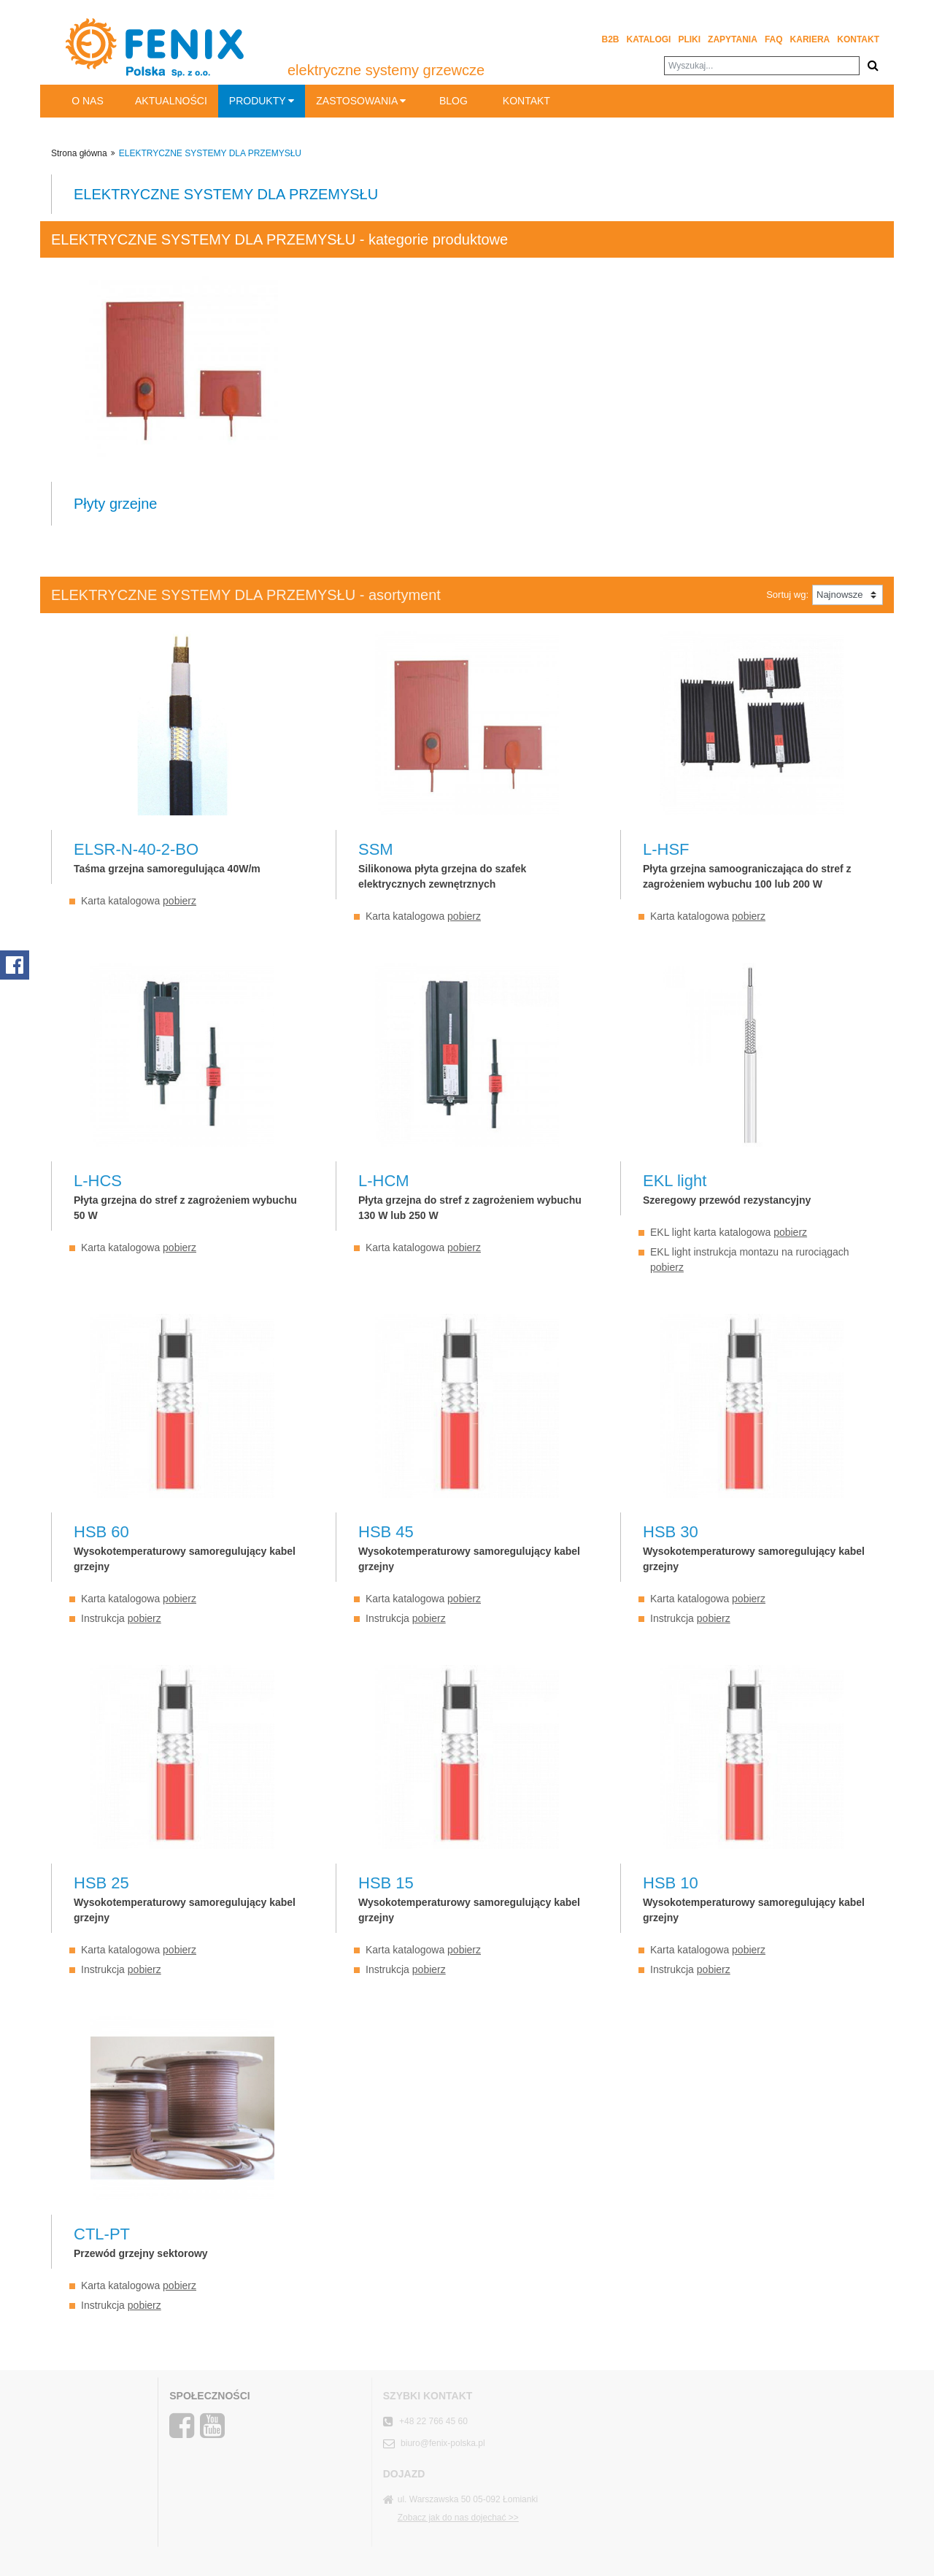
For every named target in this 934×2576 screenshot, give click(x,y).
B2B (611, 39)
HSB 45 (386, 1532)
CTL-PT (102, 2234)
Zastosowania (361, 101)
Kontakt (858, 39)
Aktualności (171, 101)
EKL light (674, 1181)
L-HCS (98, 1181)
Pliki (689, 39)
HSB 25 (101, 1883)
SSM (375, 849)
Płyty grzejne (116, 504)
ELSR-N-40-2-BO (136, 849)
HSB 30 (670, 1532)
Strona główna (79, 153)
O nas (88, 101)
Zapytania (732, 39)
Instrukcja (121, 1618)
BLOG (453, 101)
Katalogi (649, 39)
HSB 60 (101, 1532)
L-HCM (383, 1181)
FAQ (774, 39)
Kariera (810, 39)
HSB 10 (670, 1883)
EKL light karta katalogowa (728, 1232)
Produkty (261, 101)
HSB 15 (386, 1883)
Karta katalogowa (138, 901)
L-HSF (666, 849)
